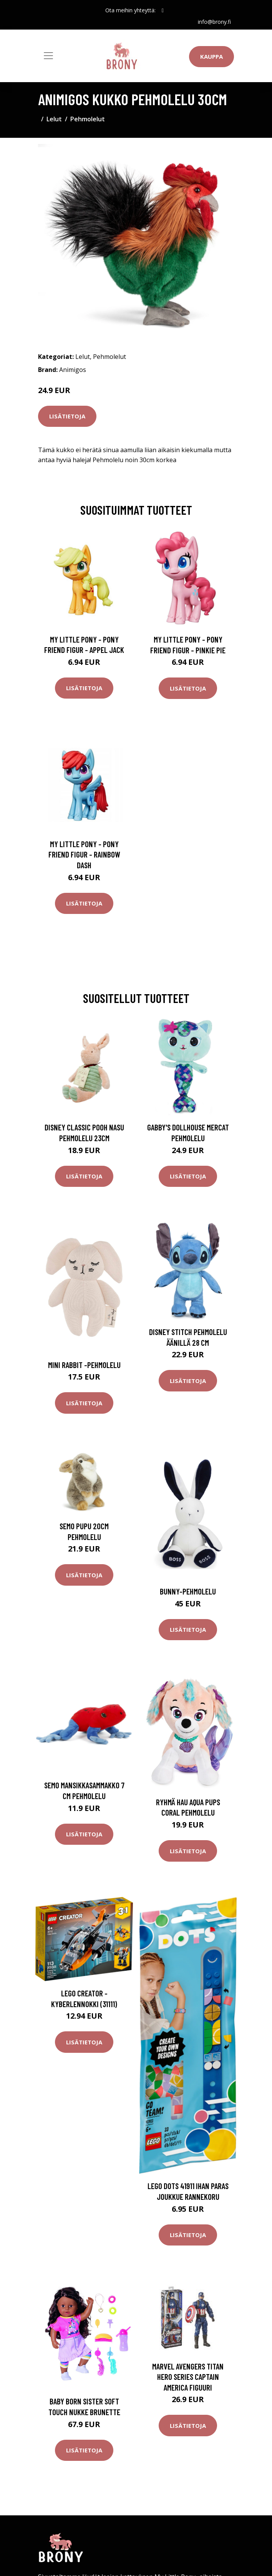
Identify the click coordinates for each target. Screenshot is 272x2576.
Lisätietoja (67, 416)
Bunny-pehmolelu (188, 1591)
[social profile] (163, 10)
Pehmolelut (87, 119)
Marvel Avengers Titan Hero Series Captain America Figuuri (188, 2376)
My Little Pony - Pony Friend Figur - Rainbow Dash (84, 854)
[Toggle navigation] (48, 55)
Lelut (54, 119)
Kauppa (211, 56)
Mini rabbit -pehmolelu (84, 1365)
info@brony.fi (214, 21)
